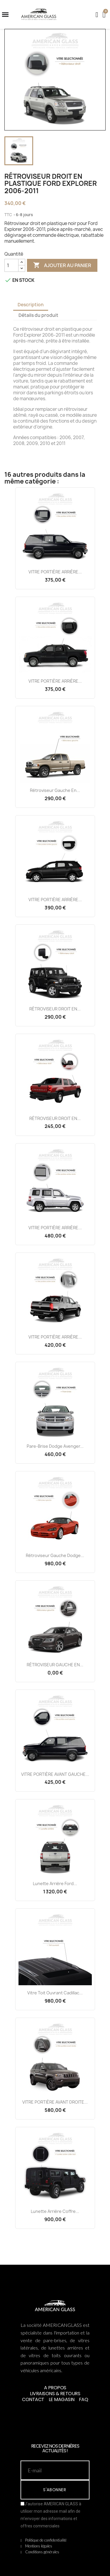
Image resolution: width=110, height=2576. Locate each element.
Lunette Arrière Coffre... (55, 2211)
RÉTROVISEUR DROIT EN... (55, 1009)
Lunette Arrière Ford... (55, 1883)
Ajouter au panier (62, 265)
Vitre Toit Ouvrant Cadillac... (55, 1993)
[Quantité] (11, 265)
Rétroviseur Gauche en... (55, 790)
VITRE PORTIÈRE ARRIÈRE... (55, 572)
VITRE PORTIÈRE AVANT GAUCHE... (55, 1774)
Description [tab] (31, 305)
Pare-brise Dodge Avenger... (55, 1446)
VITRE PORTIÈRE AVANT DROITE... (55, 2102)
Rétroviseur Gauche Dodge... (55, 1555)
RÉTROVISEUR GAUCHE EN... (55, 1664)
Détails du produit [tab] (38, 315)
